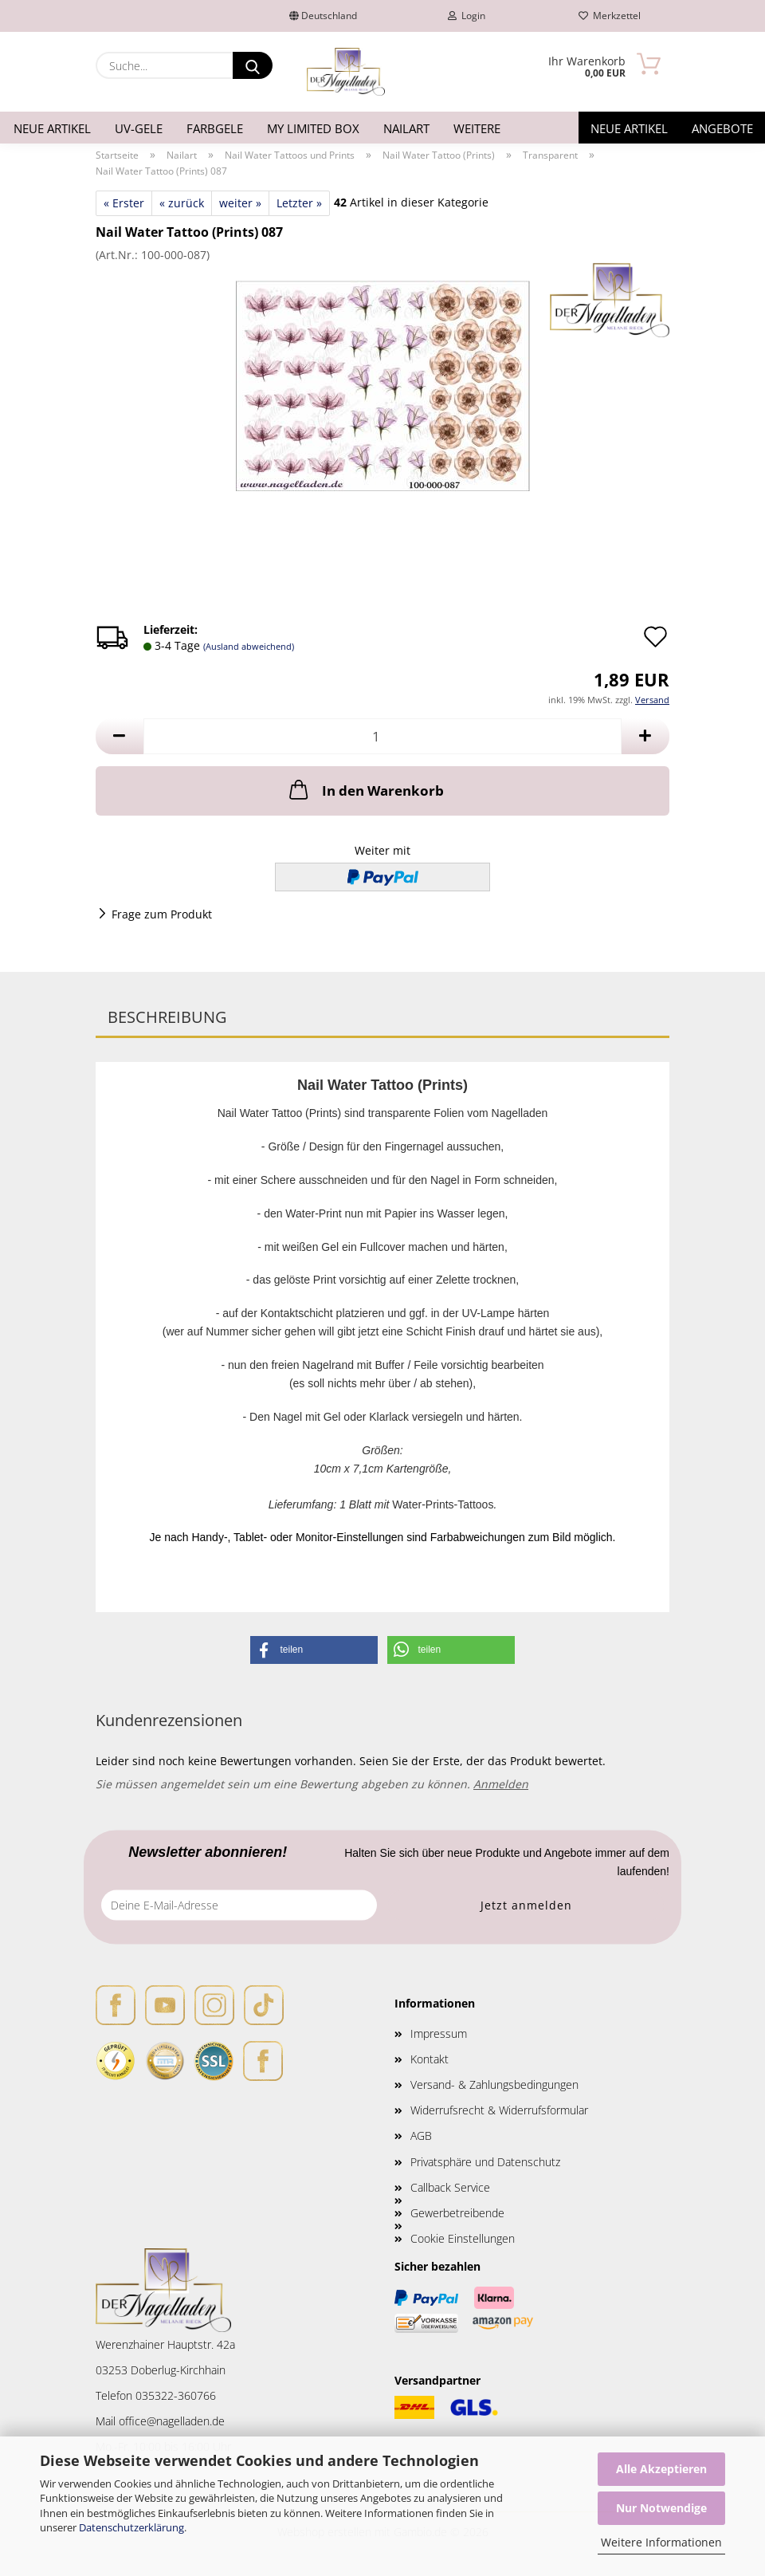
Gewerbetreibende (457, 2212)
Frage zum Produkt (162, 914)
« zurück (181, 202)
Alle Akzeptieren (661, 2468)
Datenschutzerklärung (131, 2527)
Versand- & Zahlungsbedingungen (494, 2084)
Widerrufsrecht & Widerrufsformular (499, 2110)
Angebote (722, 128)
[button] (119, 736)
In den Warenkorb (365, 789)
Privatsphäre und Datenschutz (485, 2161)
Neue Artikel (52, 128)
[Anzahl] (382, 736)
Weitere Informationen (661, 2542)
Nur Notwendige (661, 2507)
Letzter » (299, 202)
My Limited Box (313, 128)
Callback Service (450, 2187)
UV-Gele (139, 128)
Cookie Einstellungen (462, 2238)
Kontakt (429, 2059)
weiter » (240, 202)
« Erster (124, 202)
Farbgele (214, 128)
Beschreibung (167, 1017)
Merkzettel (610, 15)
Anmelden (500, 1783)
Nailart (406, 128)
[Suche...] (253, 65)
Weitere (476, 128)
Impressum (438, 2033)
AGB (421, 2135)
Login (466, 15)
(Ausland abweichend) (248, 646)
